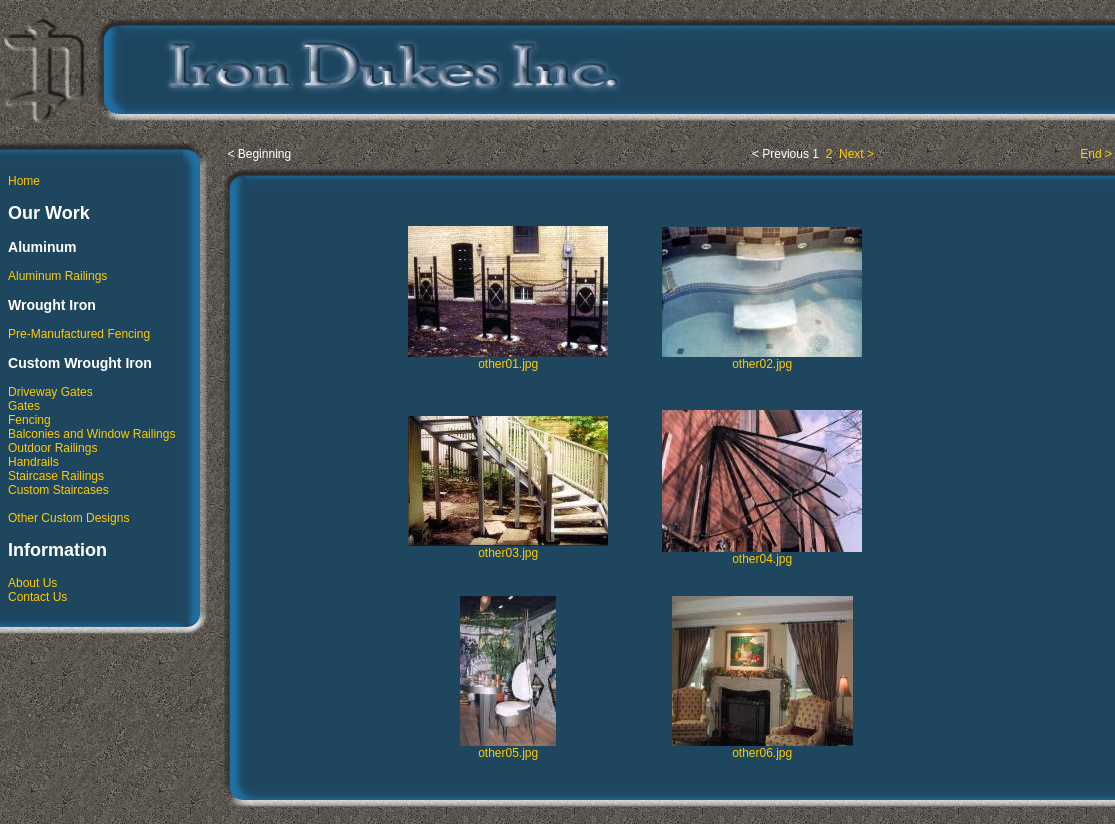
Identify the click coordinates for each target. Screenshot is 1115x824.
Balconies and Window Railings (91, 434)
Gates (24, 406)
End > (1096, 154)
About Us (32, 583)
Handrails (33, 462)
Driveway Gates (50, 392)
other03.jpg (508, 547)
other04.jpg (762, 553)
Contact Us (37, 597)
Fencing (29, 420)
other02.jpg (762, 358)
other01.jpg (508, 358)
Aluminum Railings (57, 276)
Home (24, 181)
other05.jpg (508, 747)
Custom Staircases (58, 490)
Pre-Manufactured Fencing (79, 334)
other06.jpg (762, 747)
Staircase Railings (56, 476)
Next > (855, 154)
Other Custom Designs (68, 518)
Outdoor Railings (52, 448)
